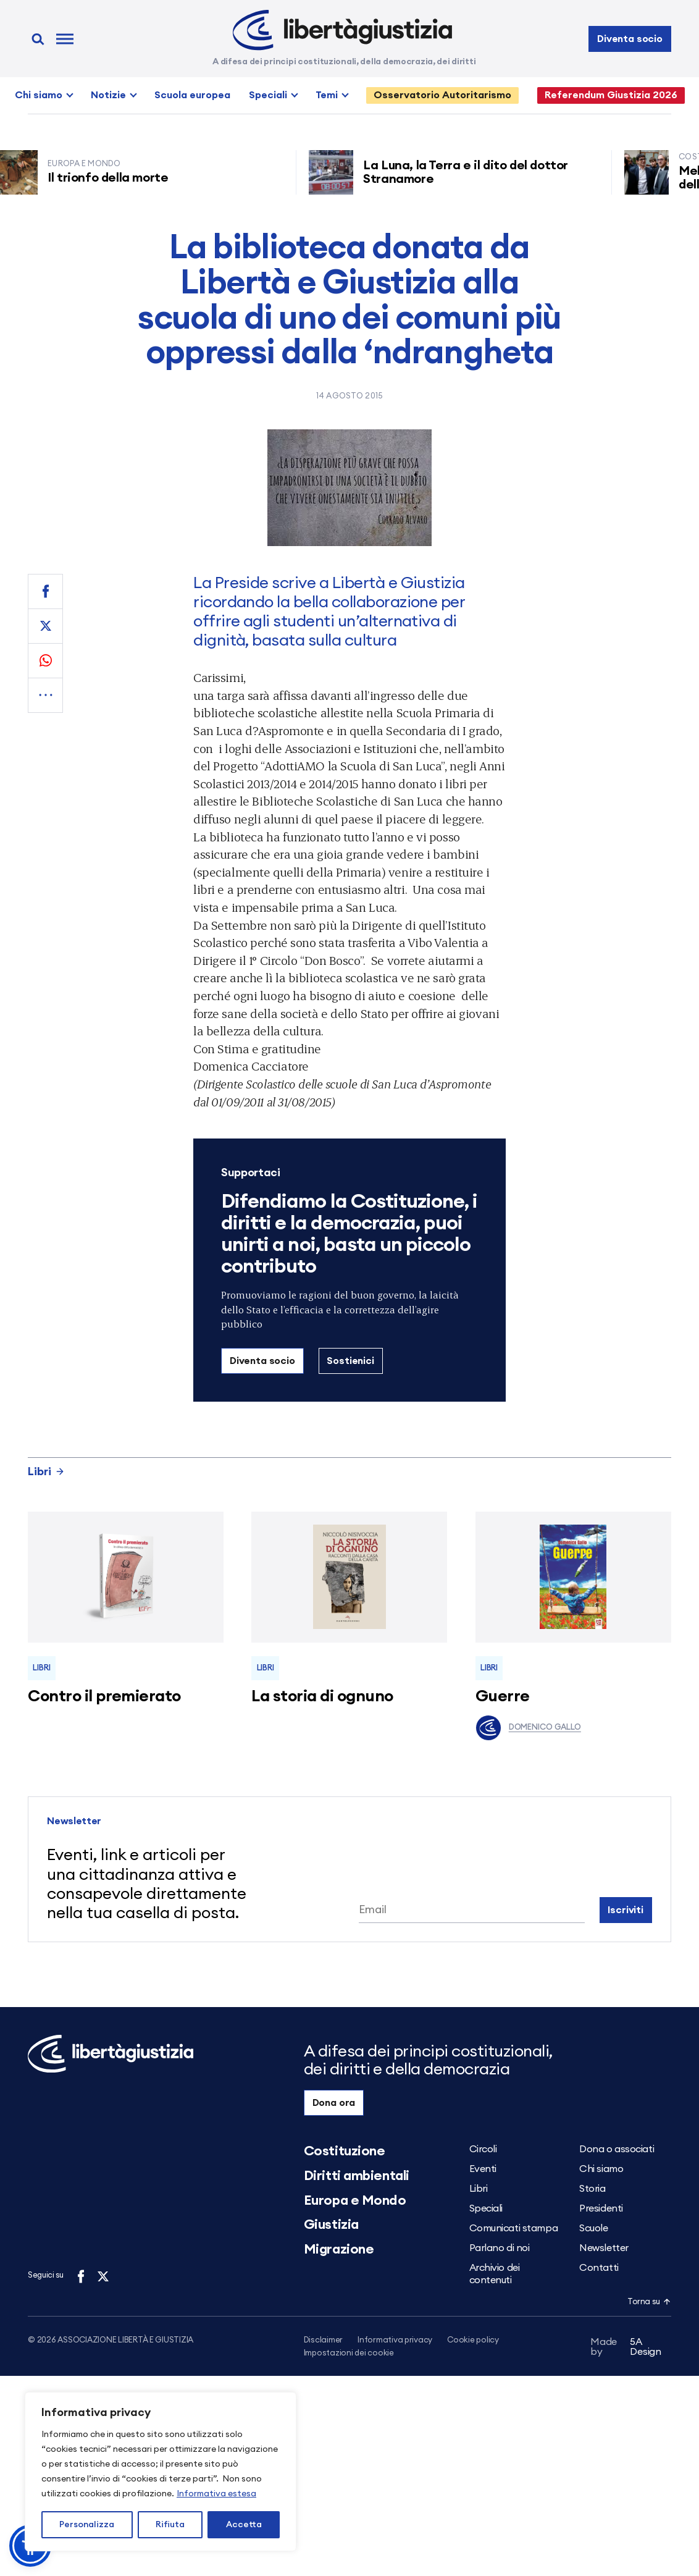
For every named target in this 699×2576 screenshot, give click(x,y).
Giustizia (331, 2224)
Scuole (593, 2228)
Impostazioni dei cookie (349, 2354)
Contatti (598, 2268)
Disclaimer (323, 2340)
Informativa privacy (395, 2340)
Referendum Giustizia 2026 (611, 95)
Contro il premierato (104, 1696)
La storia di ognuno (322, 1696)
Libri (46, 1471)
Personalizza (86, 2524)
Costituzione (344, 2151)
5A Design (625, 2349)
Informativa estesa (216, 2494)
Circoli (483, 2149)
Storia (592, 2189)
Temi (327, 95)
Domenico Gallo (528, 1728)
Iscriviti (625, 1910)
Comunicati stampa (513, 2228)
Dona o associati (616, 2149)
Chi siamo (38, 95)
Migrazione (339, 2249)
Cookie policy (473, 2340)
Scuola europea (192, 95)
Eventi (482, 2169)
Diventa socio (630, 39)
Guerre (502, 1696)
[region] (160, 2471)
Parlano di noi (499, 2248)
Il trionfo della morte (112, 178)
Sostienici (350, 1361)
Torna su (649, 2302)
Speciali (268, 95)
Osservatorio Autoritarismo (442, 95)
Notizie (108, 95)
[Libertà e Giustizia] (342, 30)
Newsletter (604, 2248)
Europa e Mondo (355, 2200)
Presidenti (601, 2208)
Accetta (244, 2524)
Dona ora (334, 2103)
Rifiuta (170, 2524)
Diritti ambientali (356, 2175)
